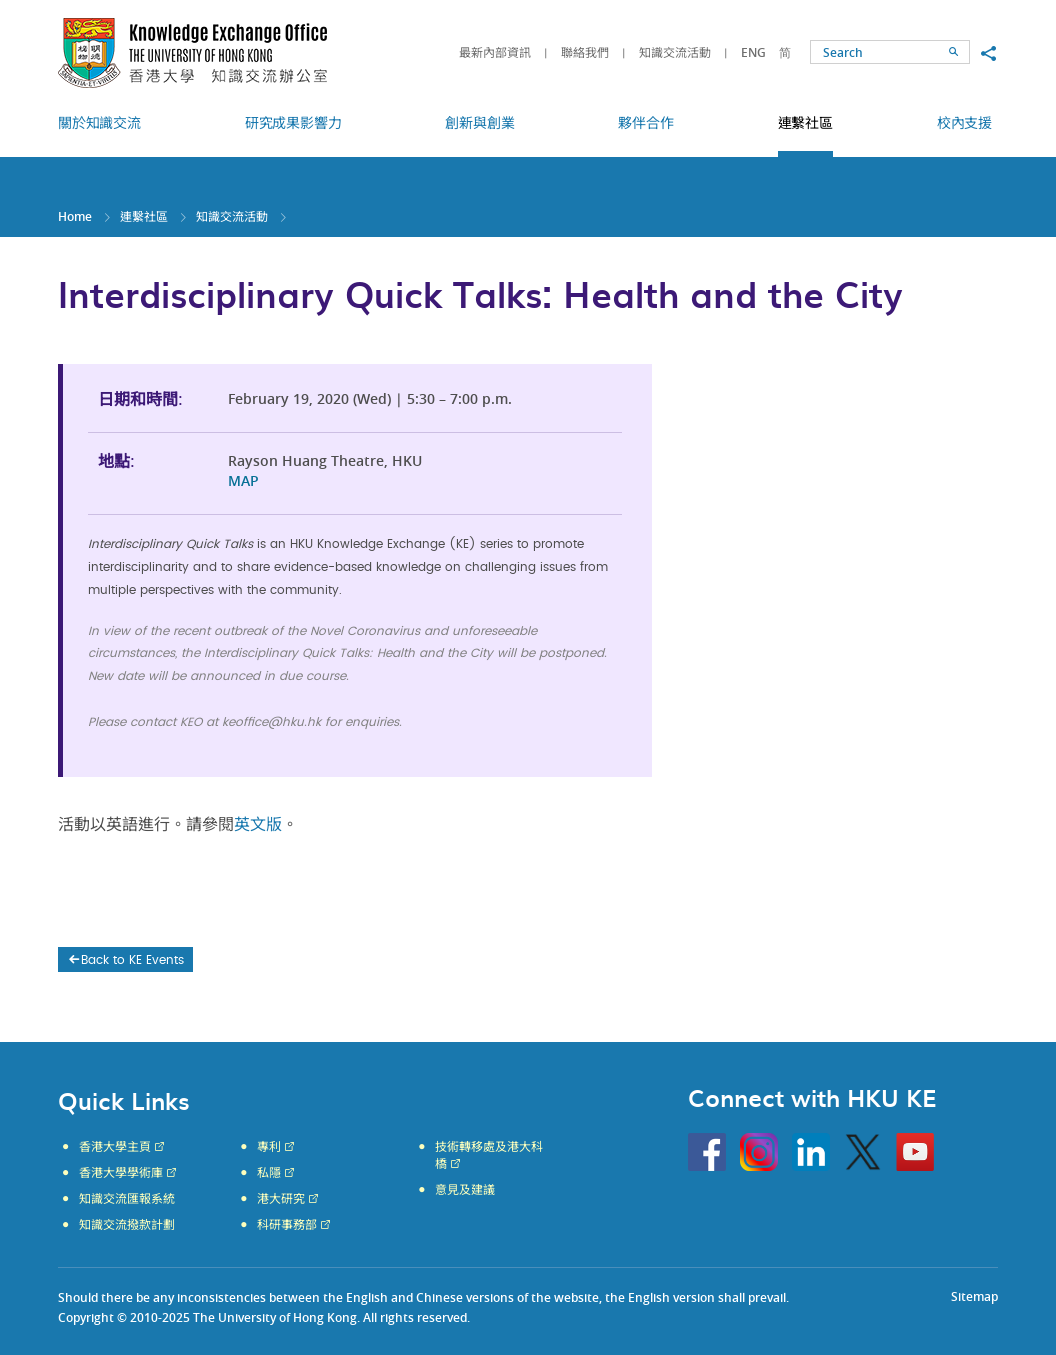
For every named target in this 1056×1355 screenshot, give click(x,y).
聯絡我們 (585, 52)
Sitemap (974, 1296)
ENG (753, 52)
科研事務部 (287, 1225)
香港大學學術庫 (121, 1173)
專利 (269, 1147)
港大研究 (281, 1199)
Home (75, 216)
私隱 (269, 1173)
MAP (243, 480)
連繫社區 (144, 216)
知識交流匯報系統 (127, 1199)
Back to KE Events (125, 960)
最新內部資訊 (495, 52)
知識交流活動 (675, 52)
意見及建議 (465, 1190)
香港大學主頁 (115, 1147)
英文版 (258, 825)
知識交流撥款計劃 (127, 1225)
